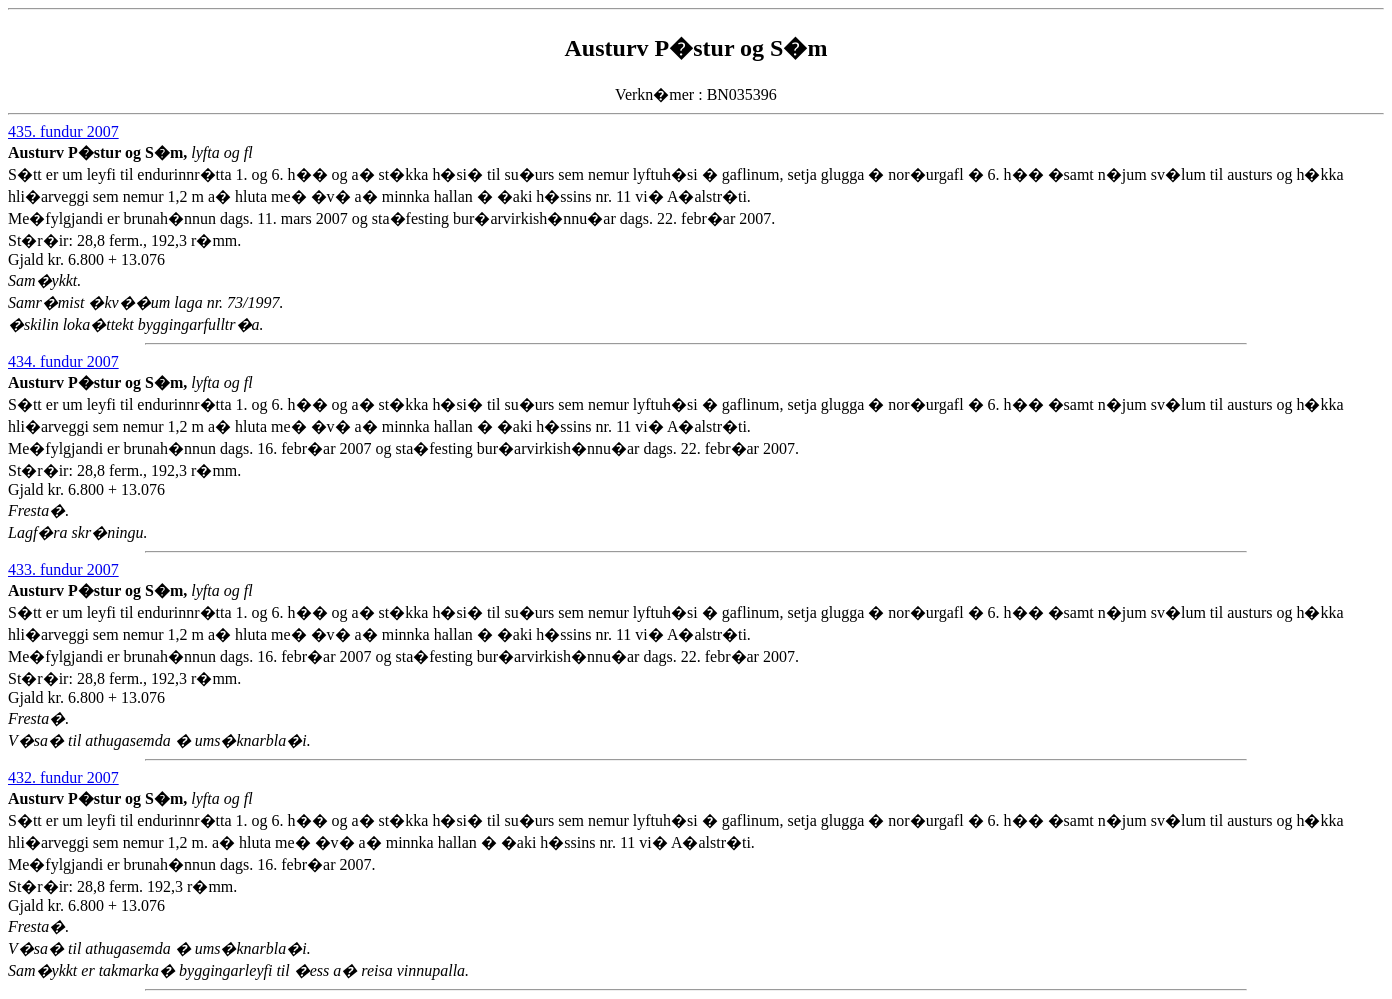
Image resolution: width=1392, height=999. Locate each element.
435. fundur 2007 (63, 131)
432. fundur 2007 (63, 777)
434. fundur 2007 (63, 361)
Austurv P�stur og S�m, (99, 152)
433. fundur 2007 (63, 569)
